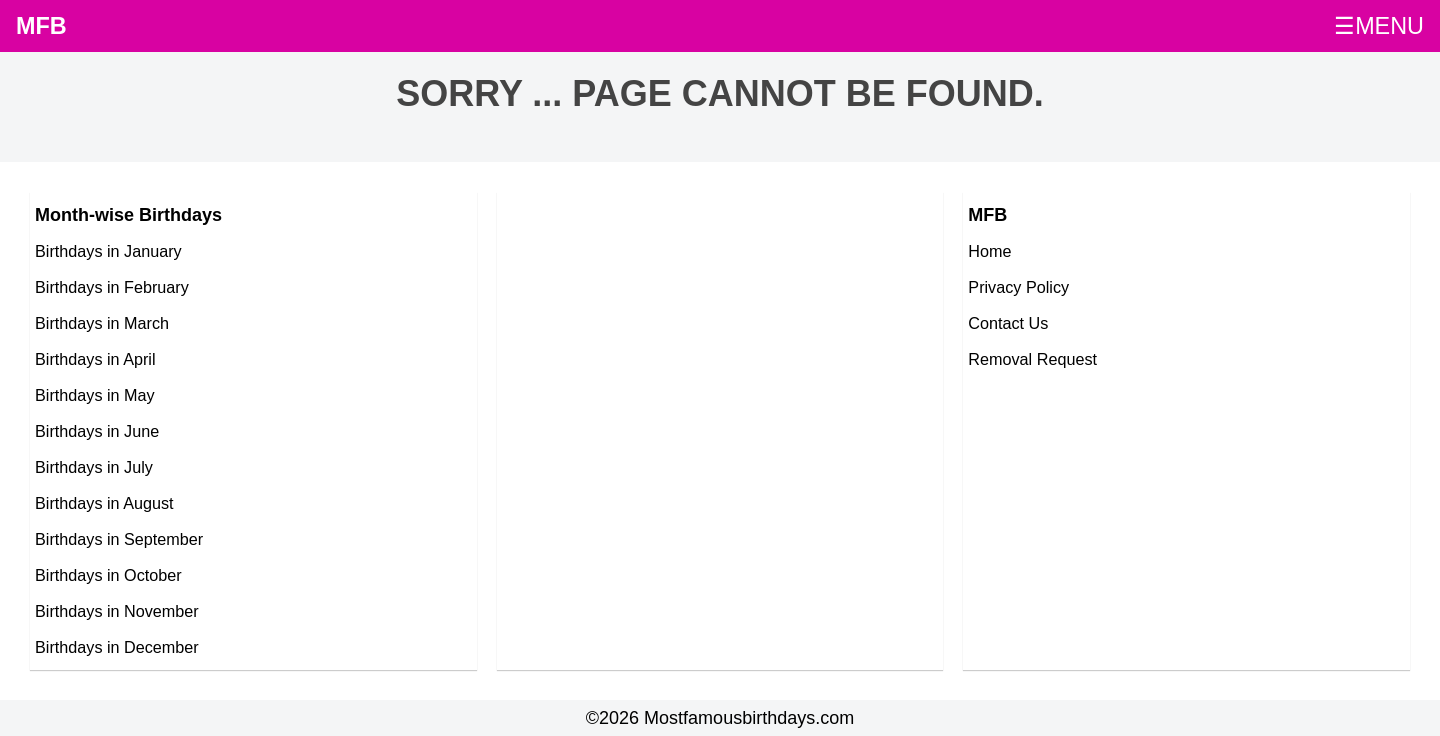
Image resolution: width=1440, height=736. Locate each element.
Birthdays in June (97, 431)
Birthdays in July (94, 467)
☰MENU (1379, 26)
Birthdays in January (108, 251)
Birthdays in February (112, 287)
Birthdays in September (119, 539)
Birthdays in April (95, 359)
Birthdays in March (102, 323)
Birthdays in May (95, 395)
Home (989, 251)
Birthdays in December (117, 647)
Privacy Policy (1018, 287)
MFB (41, 26)
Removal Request (1032, 359)
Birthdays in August (104, 503)
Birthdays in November (117, 611)
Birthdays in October (108, 575)
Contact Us (1008, 323)
